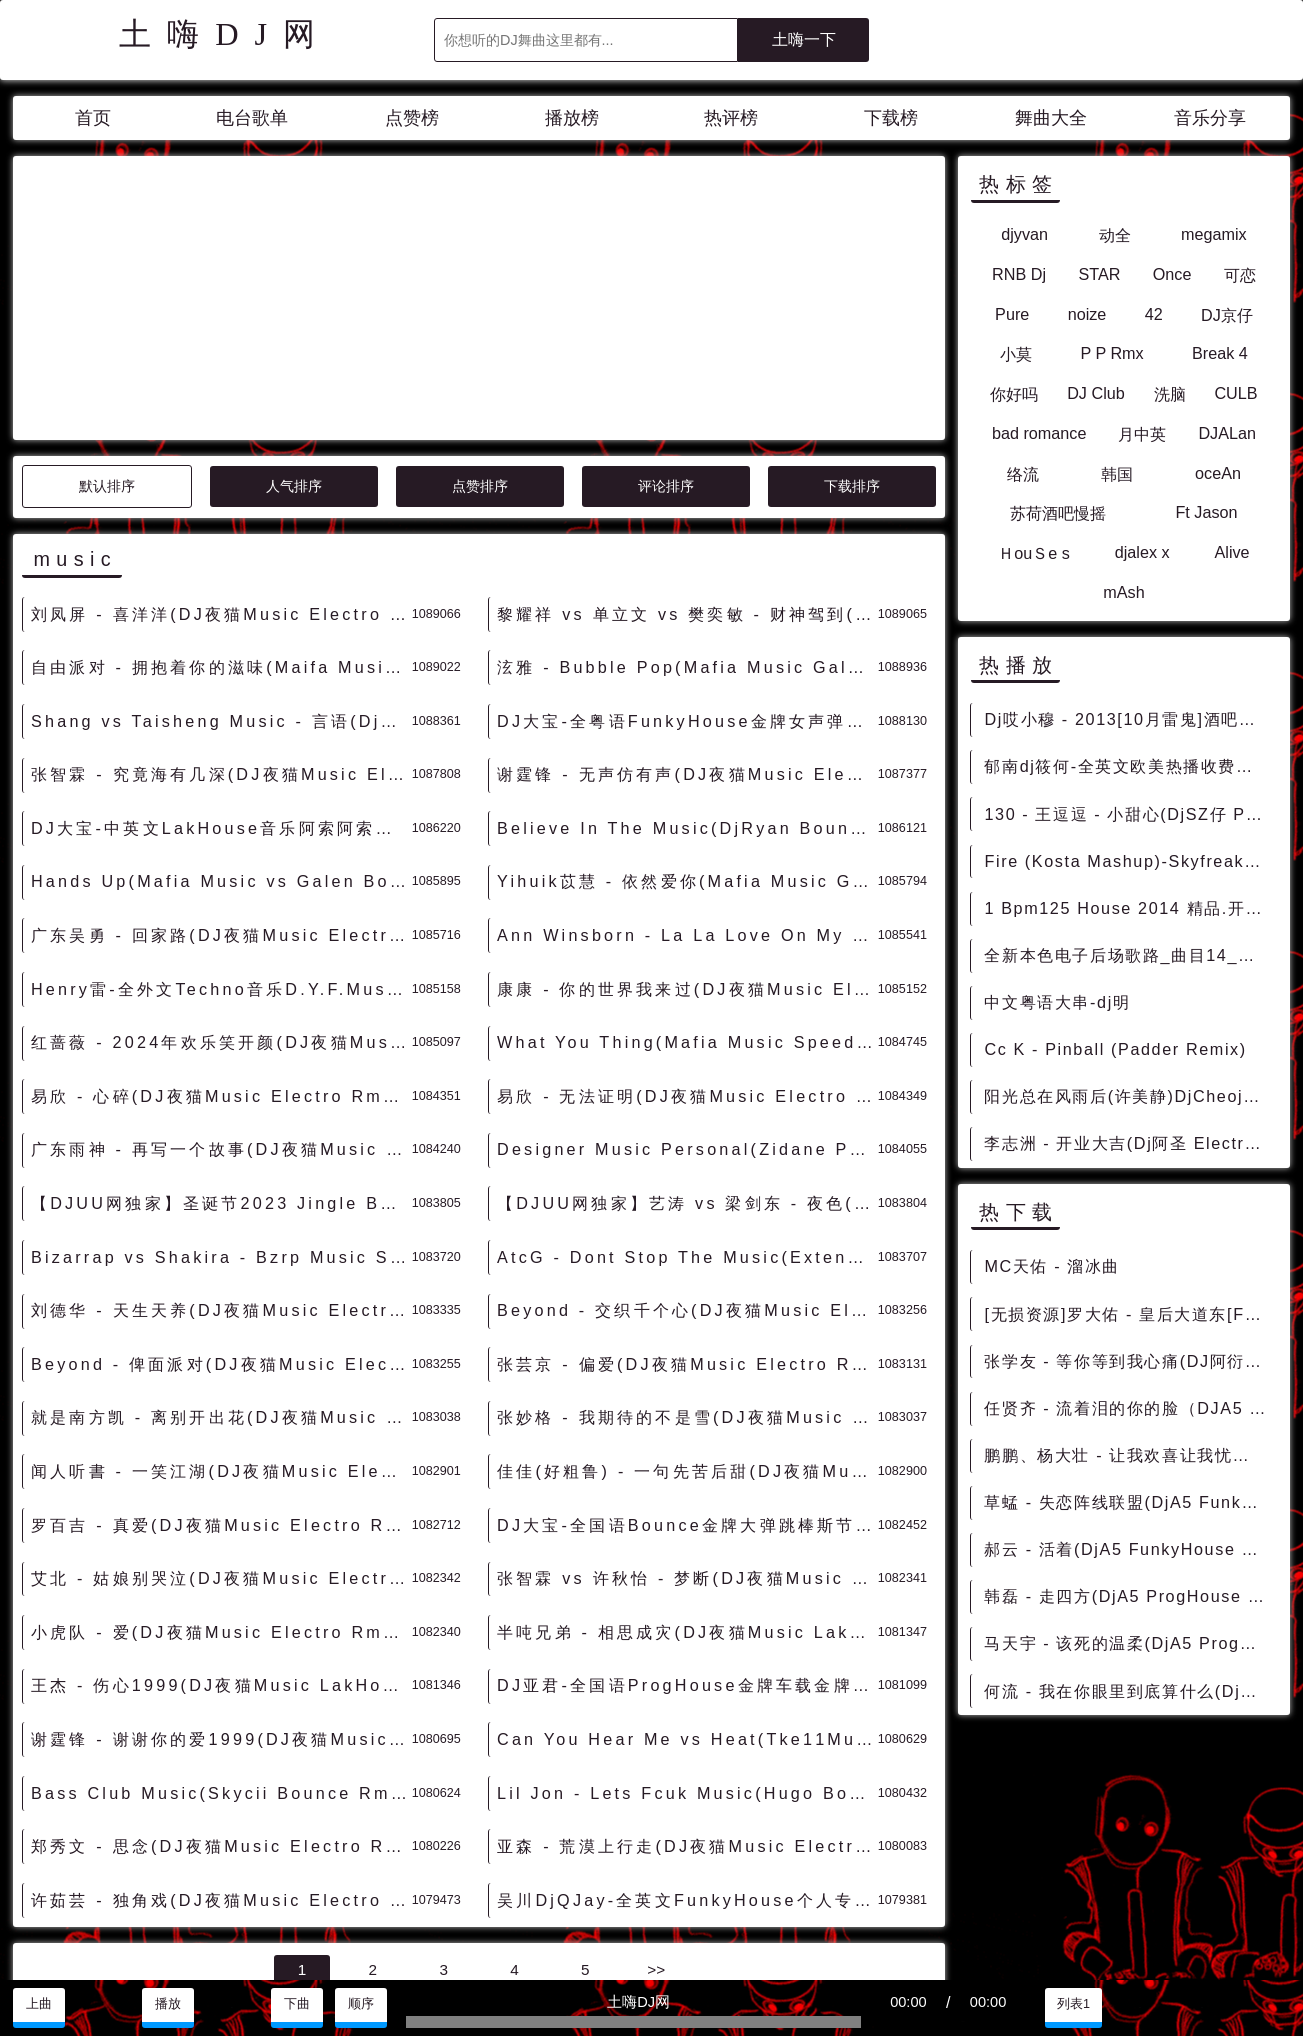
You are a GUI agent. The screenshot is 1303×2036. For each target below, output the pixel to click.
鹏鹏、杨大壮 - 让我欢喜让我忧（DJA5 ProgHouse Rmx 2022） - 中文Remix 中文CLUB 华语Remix (1129, 1455)
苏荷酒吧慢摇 (1058, 513)
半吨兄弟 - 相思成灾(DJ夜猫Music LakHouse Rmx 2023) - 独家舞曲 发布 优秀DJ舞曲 (687, 1452)
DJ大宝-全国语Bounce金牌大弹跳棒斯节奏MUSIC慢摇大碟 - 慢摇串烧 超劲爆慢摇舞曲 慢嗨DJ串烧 (687, 1345)
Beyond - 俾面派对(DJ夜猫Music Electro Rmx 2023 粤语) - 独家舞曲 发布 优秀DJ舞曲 (221, 1184)
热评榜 (731, 118)
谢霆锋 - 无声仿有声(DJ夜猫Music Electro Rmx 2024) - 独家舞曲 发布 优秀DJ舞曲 (687, 594)
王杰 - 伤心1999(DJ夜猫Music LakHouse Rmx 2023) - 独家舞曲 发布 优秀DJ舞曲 (221, 1505)
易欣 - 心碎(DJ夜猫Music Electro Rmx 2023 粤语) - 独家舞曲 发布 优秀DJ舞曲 (221, 916)
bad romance (1039, 433)
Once (1172, 274)
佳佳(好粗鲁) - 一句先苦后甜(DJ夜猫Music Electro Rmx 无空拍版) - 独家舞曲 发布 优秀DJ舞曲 (687, 1291)
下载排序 (852, 306)
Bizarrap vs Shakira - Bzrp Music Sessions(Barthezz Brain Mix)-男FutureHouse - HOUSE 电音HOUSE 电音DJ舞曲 (221, 1077)
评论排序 (666, 306)
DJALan (1227, 433)
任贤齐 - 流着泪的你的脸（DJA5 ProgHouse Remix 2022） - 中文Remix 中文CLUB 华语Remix (1129, 1408)
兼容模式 (152, 1957)
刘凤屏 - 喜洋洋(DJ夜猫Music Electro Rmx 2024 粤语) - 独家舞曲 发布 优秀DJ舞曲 (221, 434)
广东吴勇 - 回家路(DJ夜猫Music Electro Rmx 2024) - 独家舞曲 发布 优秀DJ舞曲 (221, 755)
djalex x (1142, 552)
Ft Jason (1206, 512)
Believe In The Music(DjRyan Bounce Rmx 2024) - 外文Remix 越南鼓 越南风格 (687, 648)
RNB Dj (1019, 274)
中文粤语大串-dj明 (1057, 1002)
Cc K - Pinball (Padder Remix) (1115, 1049)
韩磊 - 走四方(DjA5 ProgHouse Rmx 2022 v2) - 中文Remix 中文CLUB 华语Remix (1129, 1596)
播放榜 (572, 118)
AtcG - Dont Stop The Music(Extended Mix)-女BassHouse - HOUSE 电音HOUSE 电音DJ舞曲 (687, 1077)
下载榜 (891, 118)
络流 (1023, 474)
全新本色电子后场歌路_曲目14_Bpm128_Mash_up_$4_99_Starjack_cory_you (1129, 955)
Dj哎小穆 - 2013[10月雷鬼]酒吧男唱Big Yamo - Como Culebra (1129, 719)
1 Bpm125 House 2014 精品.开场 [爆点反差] (1129, 908)
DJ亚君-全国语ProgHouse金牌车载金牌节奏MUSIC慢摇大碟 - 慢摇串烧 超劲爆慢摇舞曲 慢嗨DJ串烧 (687, 1505)
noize (1087, 314)
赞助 (86, 1957)
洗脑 (1170, 394)
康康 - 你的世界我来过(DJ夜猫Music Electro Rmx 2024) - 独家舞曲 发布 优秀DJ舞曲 (687, 809)
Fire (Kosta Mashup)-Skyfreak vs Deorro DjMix (1129, 861)
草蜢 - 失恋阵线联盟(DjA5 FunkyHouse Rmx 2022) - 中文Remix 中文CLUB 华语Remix (1129, 1502)
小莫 (1016, 354)
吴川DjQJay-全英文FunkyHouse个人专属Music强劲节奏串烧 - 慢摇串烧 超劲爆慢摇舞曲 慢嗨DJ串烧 (687, 1720)
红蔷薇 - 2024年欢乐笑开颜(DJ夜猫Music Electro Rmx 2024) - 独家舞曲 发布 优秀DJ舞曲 (221, 862)
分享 (1202, 2004)
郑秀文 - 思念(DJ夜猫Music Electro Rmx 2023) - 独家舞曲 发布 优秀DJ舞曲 (221, 1666)
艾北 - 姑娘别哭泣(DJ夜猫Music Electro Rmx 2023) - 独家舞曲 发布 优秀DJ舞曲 (221, 1398)
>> (656, 1789)
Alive (1231, 552)
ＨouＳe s (1034, 553)
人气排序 (294, 306)
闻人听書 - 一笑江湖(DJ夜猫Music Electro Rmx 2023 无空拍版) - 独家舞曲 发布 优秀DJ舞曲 (221, 1291)
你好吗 (1014, 394)
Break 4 (1220, 353)
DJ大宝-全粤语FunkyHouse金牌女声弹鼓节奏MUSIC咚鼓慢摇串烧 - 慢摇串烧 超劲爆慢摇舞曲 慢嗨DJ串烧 (687, 541)
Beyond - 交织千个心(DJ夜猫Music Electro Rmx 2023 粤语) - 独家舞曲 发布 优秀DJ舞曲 (687, 1130)
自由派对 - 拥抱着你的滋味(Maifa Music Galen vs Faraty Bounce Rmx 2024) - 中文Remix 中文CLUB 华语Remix (221, 487)
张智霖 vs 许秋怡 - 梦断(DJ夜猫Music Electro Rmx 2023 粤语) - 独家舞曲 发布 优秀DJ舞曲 (687, 1398)
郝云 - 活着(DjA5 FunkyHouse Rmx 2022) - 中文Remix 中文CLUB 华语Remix (1129, 1549)
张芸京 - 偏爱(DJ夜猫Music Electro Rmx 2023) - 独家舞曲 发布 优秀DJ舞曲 (687, 1184)
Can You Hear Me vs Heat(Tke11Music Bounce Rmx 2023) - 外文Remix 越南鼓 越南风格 (687, 1559)
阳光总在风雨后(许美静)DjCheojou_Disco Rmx (1129, 1096)
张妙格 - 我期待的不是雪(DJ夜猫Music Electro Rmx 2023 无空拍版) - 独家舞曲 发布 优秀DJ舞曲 (687, 1237)
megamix (1214, 234)
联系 (36, 1957)
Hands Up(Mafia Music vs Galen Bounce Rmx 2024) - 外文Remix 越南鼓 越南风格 (221, 701)
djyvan (1024, 234)
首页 (93, 118)
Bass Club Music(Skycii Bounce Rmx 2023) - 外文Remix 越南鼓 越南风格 (221, 1613)
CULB (1235, 393)
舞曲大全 (1051, 118)
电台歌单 (252, 118)
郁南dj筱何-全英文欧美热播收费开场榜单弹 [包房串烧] (1129, 766)
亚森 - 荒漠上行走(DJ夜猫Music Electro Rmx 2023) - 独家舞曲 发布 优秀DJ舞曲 (687, 1666)
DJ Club (1096, 393)
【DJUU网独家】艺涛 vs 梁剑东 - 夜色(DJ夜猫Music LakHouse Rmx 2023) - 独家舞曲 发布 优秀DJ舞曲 (687, 1023)
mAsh (1123, 592)
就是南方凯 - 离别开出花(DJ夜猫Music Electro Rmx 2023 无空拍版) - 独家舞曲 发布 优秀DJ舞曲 (221, 1237)
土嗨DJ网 (225, 34)
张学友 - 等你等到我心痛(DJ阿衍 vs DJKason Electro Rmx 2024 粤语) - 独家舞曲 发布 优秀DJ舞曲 (1129, 1361)
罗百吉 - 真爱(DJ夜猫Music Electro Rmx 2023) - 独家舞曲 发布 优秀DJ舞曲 (221, 1345)
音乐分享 (1210, 118)
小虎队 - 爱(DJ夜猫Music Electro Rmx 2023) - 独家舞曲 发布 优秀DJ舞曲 (221, 1452)
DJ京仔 (1227, 315)
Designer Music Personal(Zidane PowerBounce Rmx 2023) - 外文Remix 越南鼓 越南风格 (687, 969)
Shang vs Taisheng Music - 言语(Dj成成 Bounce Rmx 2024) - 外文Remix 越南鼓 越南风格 (221, 541)
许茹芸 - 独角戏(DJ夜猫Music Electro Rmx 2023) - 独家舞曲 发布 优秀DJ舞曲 (221, 1720)
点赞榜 (412, 118)
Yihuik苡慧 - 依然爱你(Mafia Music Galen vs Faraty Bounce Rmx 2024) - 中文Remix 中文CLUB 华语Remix (687, 701)
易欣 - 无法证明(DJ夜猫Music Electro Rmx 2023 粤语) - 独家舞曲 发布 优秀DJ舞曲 (687, 916)
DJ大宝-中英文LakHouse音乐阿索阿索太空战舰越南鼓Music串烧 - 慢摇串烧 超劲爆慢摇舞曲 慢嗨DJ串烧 (221, 648)
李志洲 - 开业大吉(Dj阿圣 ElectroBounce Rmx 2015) (1129, 1143)
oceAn (1218, 473)
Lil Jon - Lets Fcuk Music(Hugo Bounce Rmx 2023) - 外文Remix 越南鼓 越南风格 (687, 1613)
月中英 (1142, 434)
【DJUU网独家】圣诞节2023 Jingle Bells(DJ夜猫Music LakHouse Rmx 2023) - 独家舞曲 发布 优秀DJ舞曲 (221, 1023)
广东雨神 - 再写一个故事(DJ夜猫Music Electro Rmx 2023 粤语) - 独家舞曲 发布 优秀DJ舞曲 (221, 969)
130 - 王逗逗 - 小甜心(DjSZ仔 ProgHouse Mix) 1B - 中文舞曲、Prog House (1129, 814)
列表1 (1073, 2004)
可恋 (1240, 275)
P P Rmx (1111, 353)
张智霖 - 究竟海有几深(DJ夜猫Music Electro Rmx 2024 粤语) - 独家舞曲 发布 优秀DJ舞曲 (221, 594)
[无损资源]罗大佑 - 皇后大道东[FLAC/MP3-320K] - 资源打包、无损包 (1129, 1314)
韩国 (1117, 474)
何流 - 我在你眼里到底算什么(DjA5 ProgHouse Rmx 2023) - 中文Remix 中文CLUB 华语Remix (1129, 1691)
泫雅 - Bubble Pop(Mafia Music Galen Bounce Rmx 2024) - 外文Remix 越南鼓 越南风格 (687, 487)
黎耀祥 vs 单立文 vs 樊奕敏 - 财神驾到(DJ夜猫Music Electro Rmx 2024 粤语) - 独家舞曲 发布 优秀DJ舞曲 (687, 434)
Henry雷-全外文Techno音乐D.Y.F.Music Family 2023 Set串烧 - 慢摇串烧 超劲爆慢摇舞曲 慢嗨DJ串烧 (221, 809)
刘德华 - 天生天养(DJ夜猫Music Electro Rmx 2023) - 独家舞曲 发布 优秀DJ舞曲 (221, 1130)
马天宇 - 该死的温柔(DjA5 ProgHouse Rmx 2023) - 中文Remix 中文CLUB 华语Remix (1129, 1643)
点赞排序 (480, 306)
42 (1154, 314)
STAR (1099, 274)
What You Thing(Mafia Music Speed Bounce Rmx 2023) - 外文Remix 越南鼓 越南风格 (687, 862)
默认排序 (107, 306)
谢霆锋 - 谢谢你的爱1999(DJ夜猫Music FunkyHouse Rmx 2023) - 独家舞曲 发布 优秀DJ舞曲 (221, 1559)
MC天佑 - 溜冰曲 (1052, 1266)
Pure (1012, 314)
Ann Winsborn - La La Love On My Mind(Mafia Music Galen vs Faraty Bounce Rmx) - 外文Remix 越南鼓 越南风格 (687, 755)
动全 (1115, 235)
